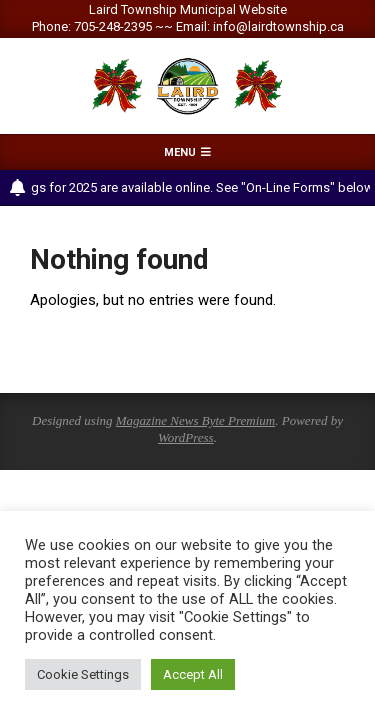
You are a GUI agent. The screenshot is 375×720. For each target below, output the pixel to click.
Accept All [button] (193, 674)
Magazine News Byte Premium (195, 420)
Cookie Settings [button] (83, 674)
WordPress (186, 437)
